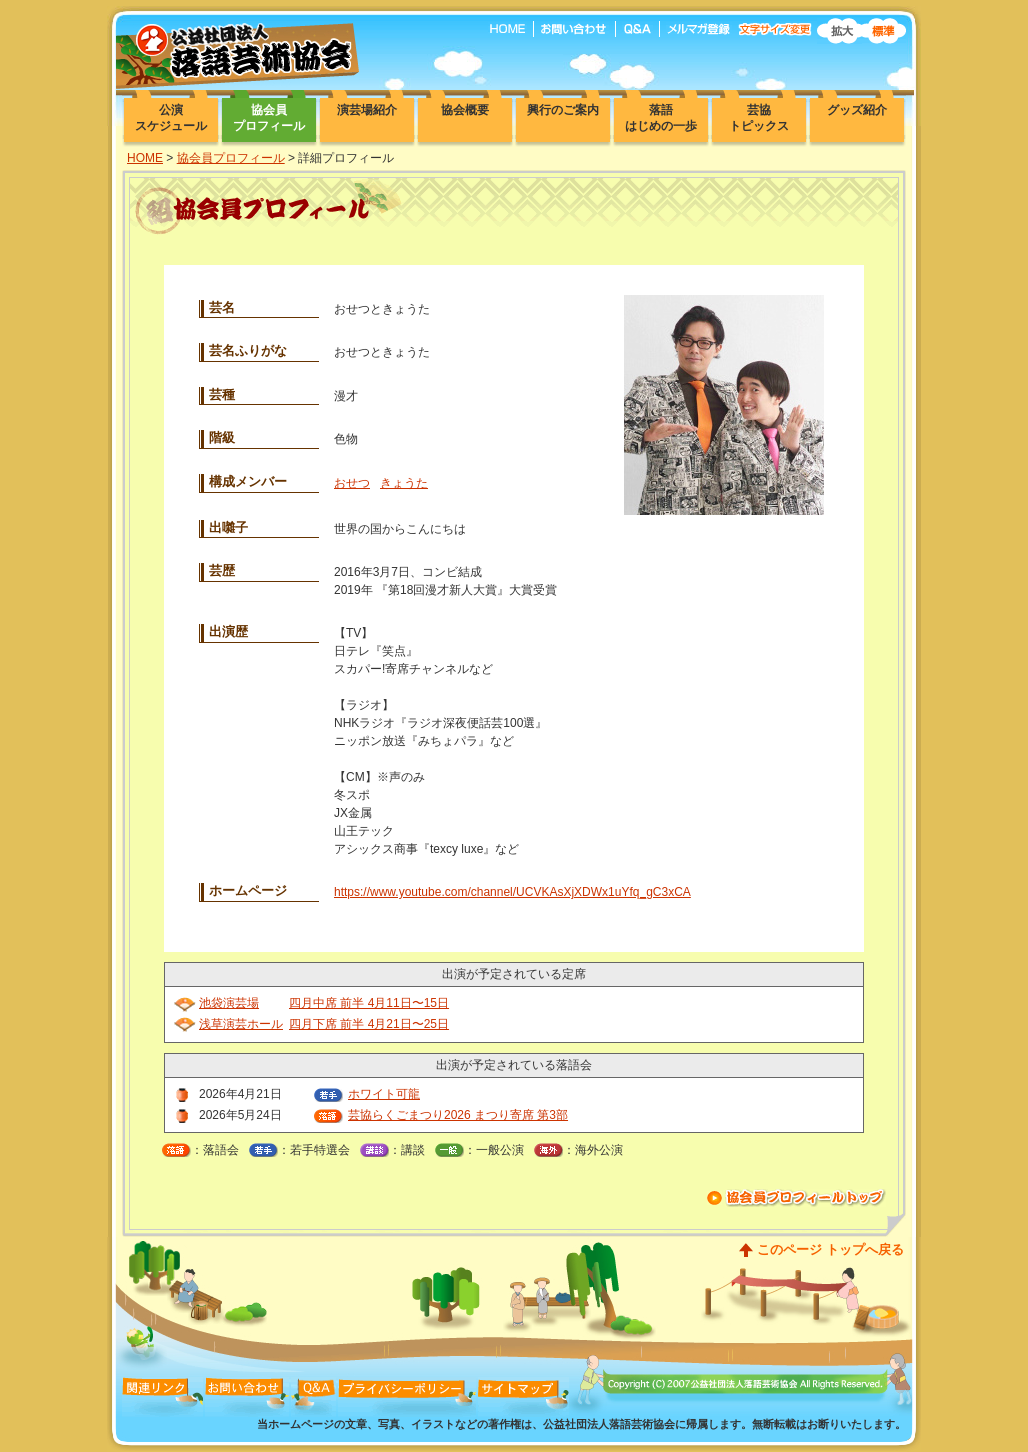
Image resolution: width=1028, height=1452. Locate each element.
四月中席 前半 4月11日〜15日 (369, 1003)
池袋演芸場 (229, 1003)
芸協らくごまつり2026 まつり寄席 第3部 (458, 1115)
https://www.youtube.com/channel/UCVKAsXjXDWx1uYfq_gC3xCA (512, 892)
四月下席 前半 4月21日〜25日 (369, 1024)
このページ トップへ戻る (830, 1249)
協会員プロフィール (231, 158)
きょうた (404, 483)
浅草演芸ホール (241, 1024)
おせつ (352, 483)
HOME (145, 158)
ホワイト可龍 (384, 1094)
